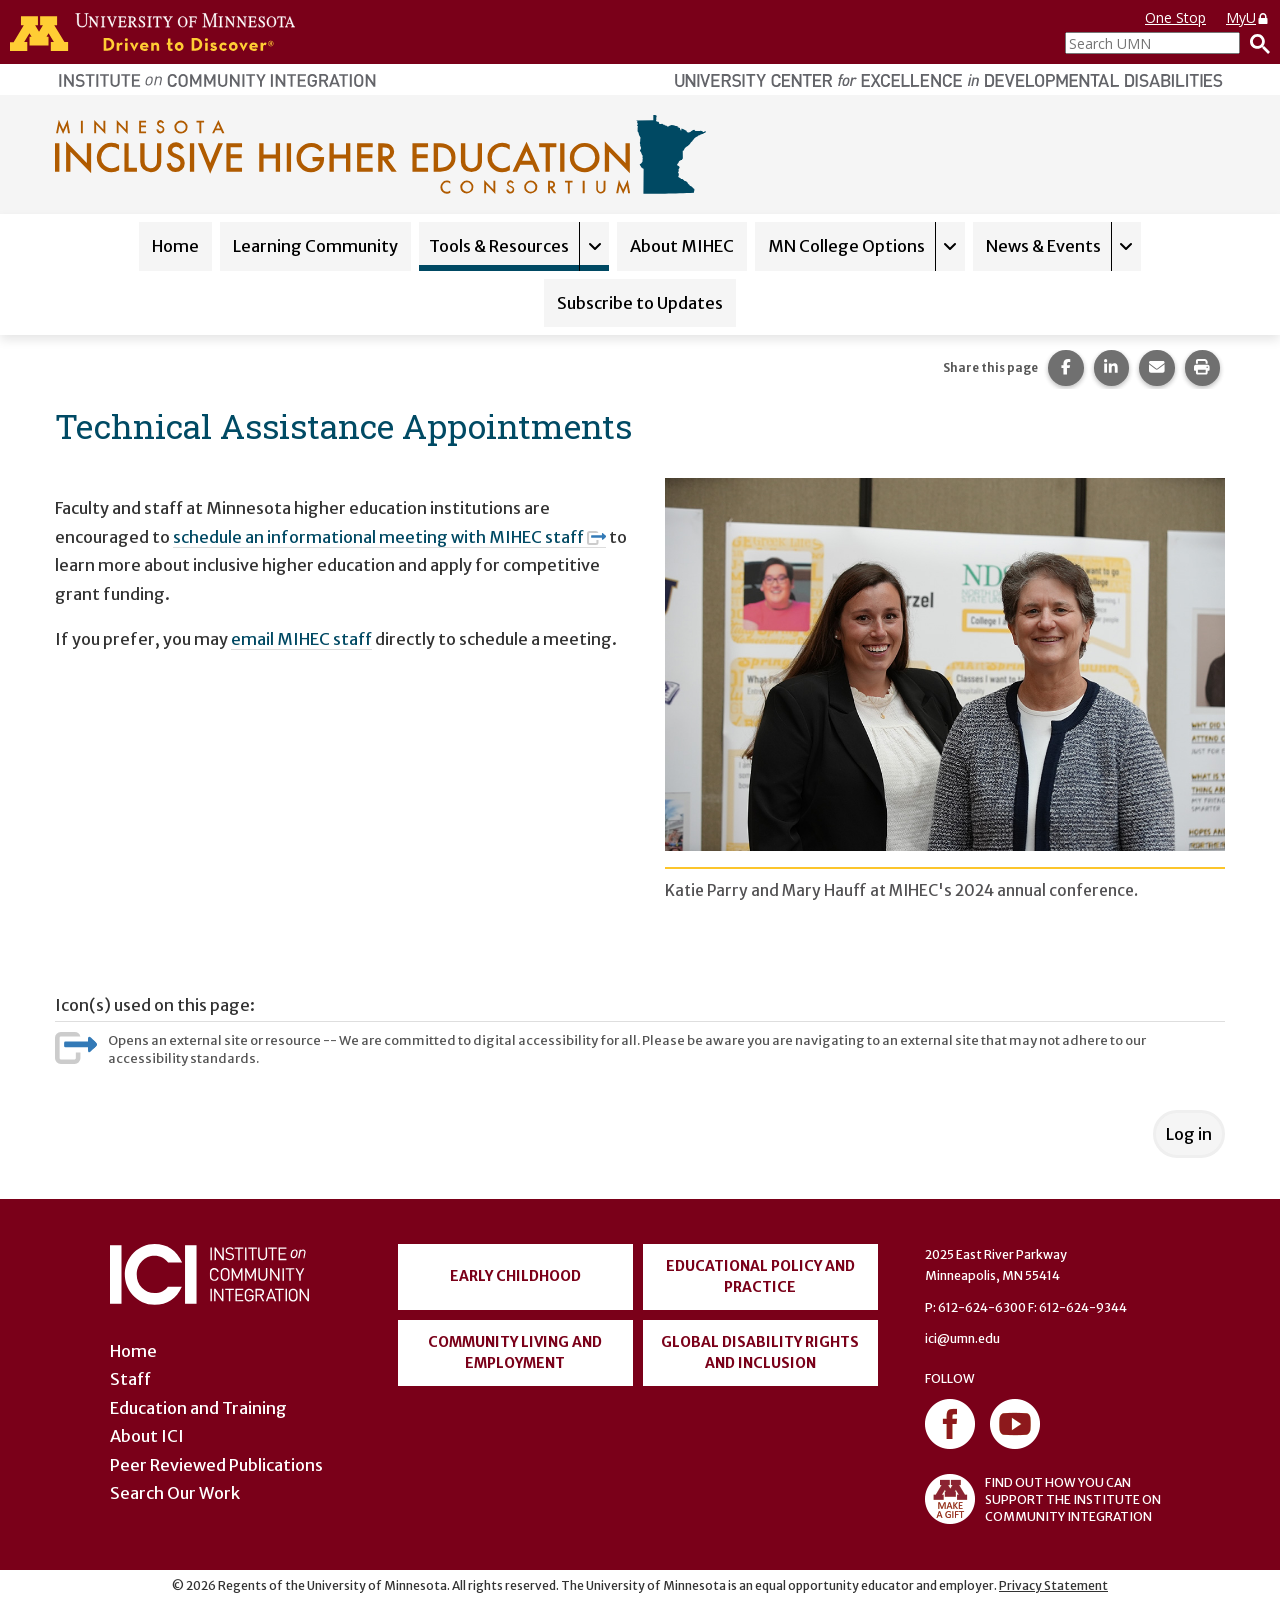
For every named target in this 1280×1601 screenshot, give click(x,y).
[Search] (1255, 43)
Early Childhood (515, 1276)
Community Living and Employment (515, 1352)
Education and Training (198, 1408)
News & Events (1043, 246)
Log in (1189, 1134)
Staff (130, 1379)
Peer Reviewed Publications (216, 1465)
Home (175, 246)
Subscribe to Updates (640, 303)
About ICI (147, 1436)
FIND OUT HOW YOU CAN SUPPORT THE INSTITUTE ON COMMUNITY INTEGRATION (1043, 1499)
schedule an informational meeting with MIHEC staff (389, 537)
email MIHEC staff (301, 639)
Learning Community (315, 246)
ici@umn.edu (962, 1338)
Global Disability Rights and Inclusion (760, 1352)
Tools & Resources (499, 246)
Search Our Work (175, 1493)
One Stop (1175, 17)
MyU (1248, 17)
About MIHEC (682, 246)
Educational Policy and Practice (760, 1276)
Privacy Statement (1053, 1585)
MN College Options (846, 246)
